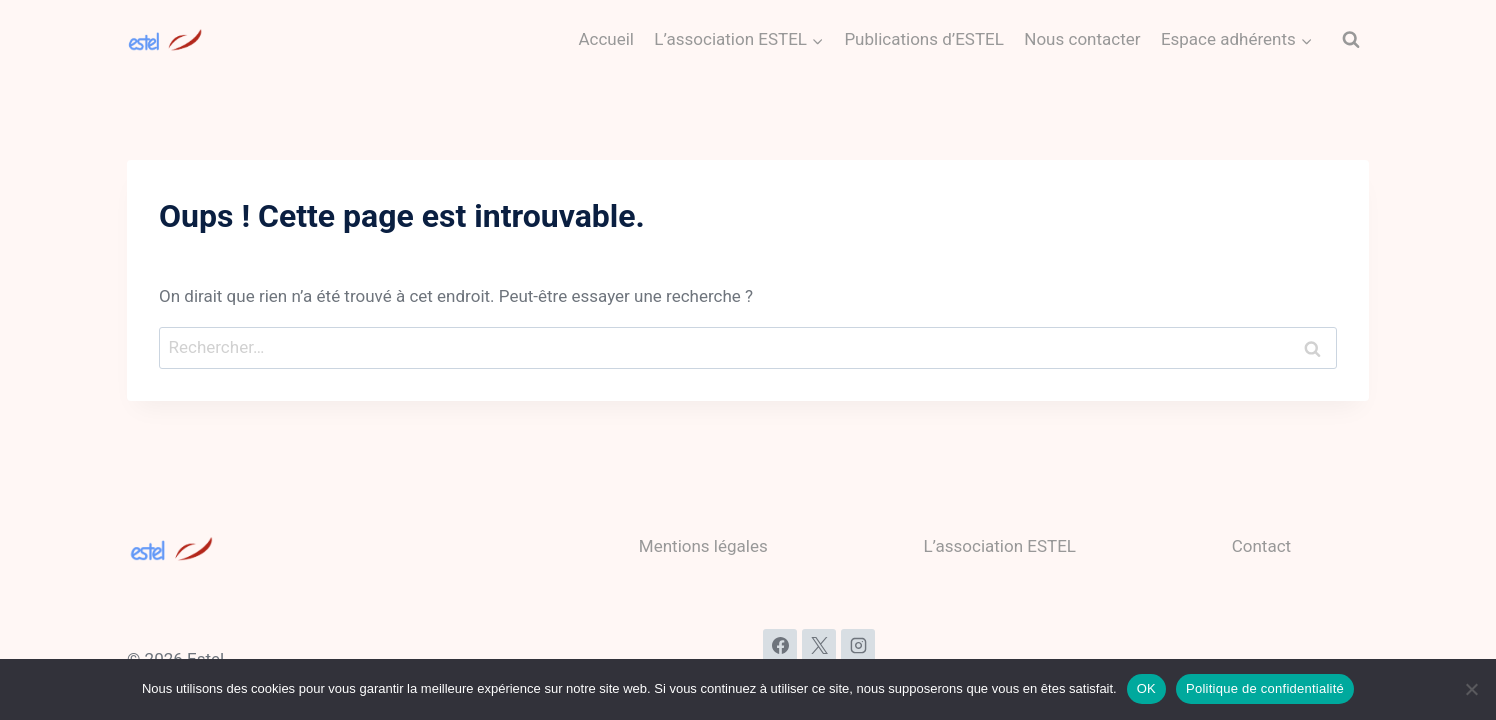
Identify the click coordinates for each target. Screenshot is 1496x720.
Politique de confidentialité (1265, 688)
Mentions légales (703, 546)
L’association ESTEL (999, 546)
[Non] (1471, 689)
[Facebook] (780, 646)
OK (1146, 688)
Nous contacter (1082, 39)
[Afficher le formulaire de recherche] (1351, 40)
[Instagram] (858, 646)
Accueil (606, 39)
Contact (1261, 546)
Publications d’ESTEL (924, 39)
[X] (819, 646)
